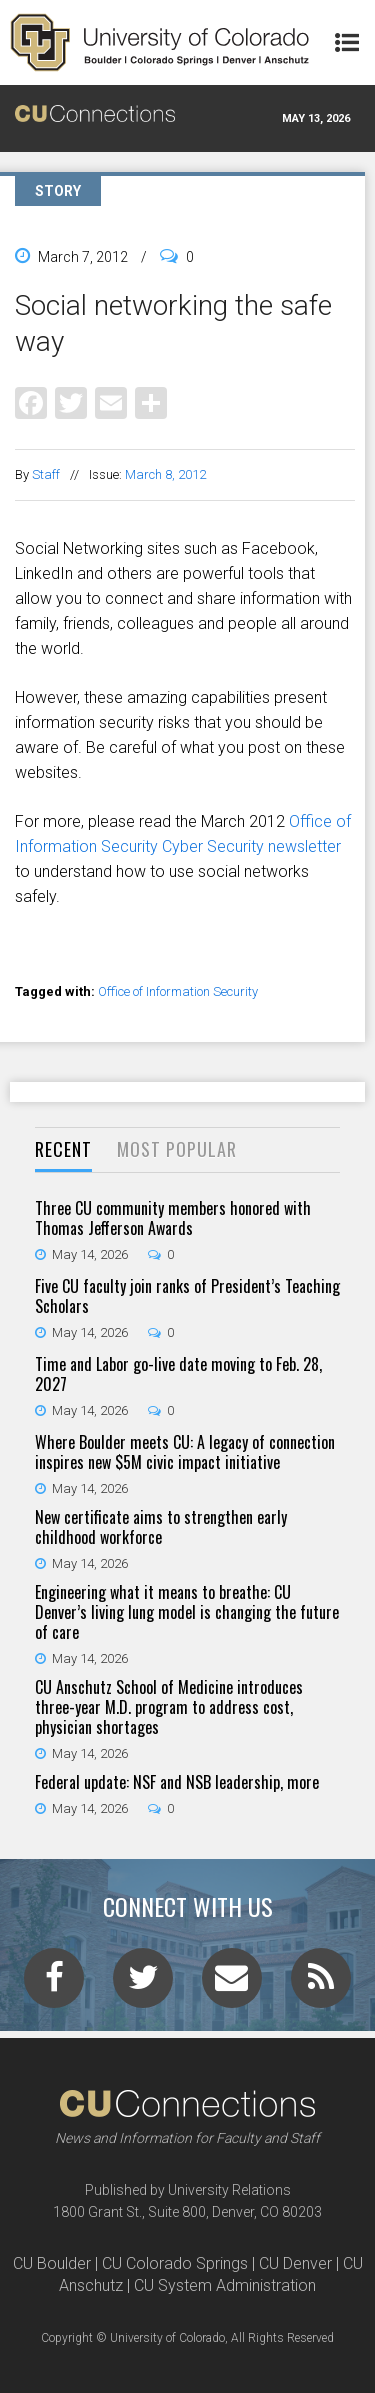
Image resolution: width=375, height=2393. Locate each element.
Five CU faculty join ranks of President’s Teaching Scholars (187, 1296)
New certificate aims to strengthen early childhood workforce (161, 1527)
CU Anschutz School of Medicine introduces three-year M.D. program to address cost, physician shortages (169, 1707)
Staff (46, 474)
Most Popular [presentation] (177, 1149)
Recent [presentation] (63, 1149)
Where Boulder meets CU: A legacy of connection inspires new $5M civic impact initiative (185, 1452)
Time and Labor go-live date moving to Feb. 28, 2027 (178, 1374)
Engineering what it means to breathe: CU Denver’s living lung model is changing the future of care (187, 1612)
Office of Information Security (178, 991)
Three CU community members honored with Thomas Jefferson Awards (173, 1218)
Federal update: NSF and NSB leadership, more (177, 1782)
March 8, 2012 (165, 474)
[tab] (63, 1150)
